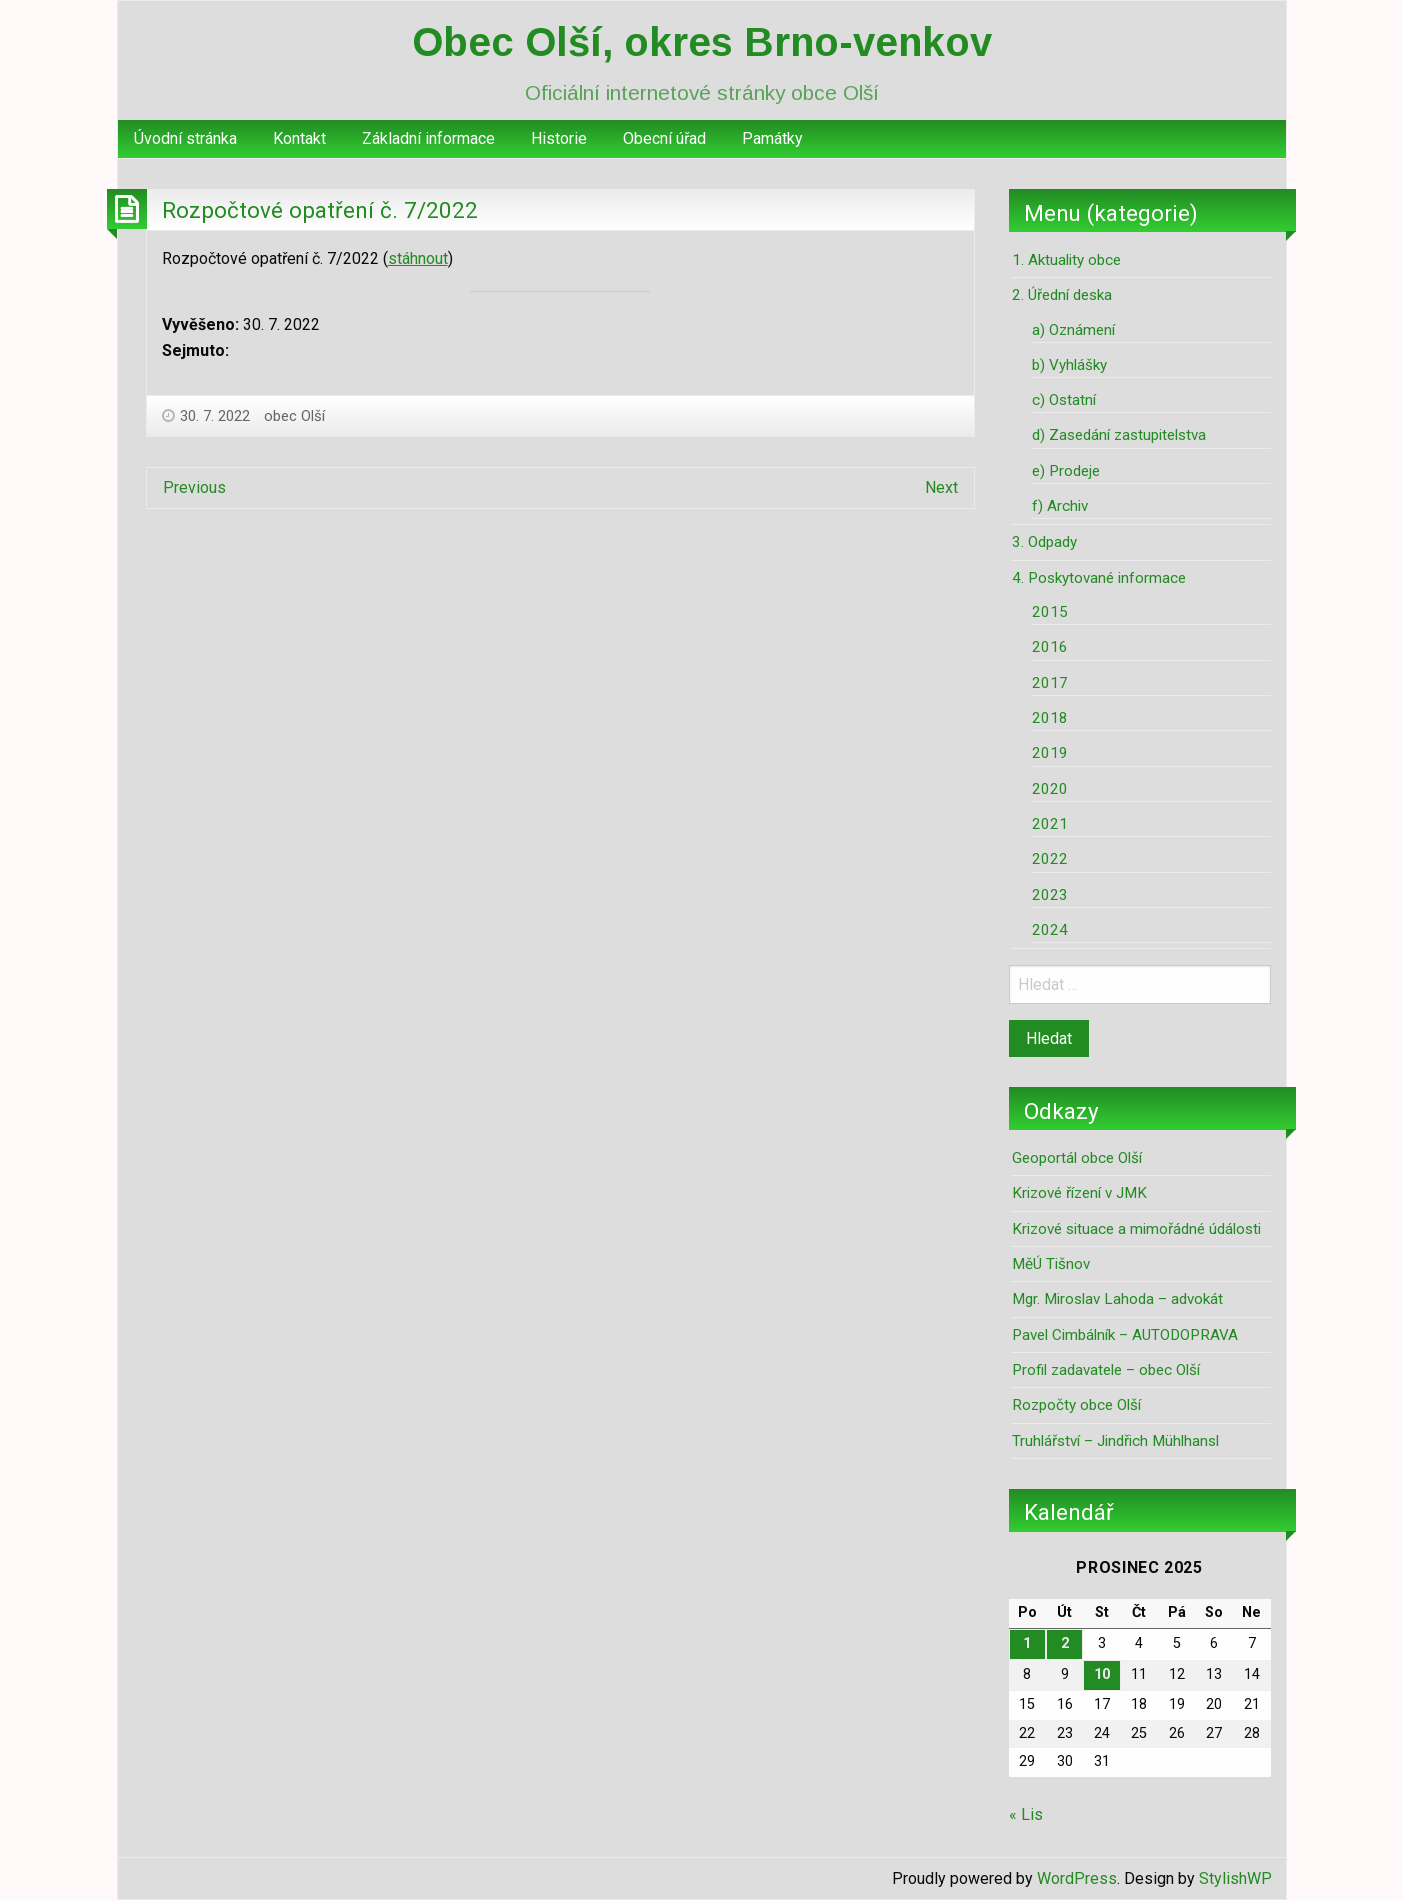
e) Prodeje (1066, 471)
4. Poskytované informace (1099, 578)
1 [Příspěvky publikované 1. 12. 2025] (1027, 1643)
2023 (1050, 895)
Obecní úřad (664, 138)
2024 (1050, 930)
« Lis (1026, 1814)
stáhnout (418, 258)
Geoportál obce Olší (1077, 1158)
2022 (1050, 859)
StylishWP (1235, 1878)
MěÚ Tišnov (1051, 1264)
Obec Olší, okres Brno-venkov (702, 42)
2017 (1050, 683)
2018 (1050, 718)
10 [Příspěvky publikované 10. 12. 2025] (1102, 1674)
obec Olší (294, 416)
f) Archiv (1060, 506)
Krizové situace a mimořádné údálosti (1136, 1229)
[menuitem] (185, 139)
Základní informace (428, 138)
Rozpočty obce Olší (1076, 1405)
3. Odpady (1044, 542)
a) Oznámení (1073, 330)
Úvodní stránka (185, 138)
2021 (1050, 824)
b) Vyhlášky (1069, 365)
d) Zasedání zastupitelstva (1119, 435)
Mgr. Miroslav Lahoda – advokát (1117, 1299)
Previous (194, 487)
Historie (559, 138)
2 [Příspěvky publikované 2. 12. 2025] (1065, 1643)
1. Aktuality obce (1066, 260)
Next (941, 487)
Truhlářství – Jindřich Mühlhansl (1115, 1441)
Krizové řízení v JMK (1079, 1193)
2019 (1050, 753)
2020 (1050, 789)
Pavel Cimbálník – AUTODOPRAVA (1125, 1335)
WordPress (1077, 1878)
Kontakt (299, 138)
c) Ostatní (1064, 400)
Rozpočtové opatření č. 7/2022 (320, 210)
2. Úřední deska (1062, 295)
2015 (1050, 612)
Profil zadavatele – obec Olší (1106, 1370)
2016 (1050, 647)
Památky (772, 138)
